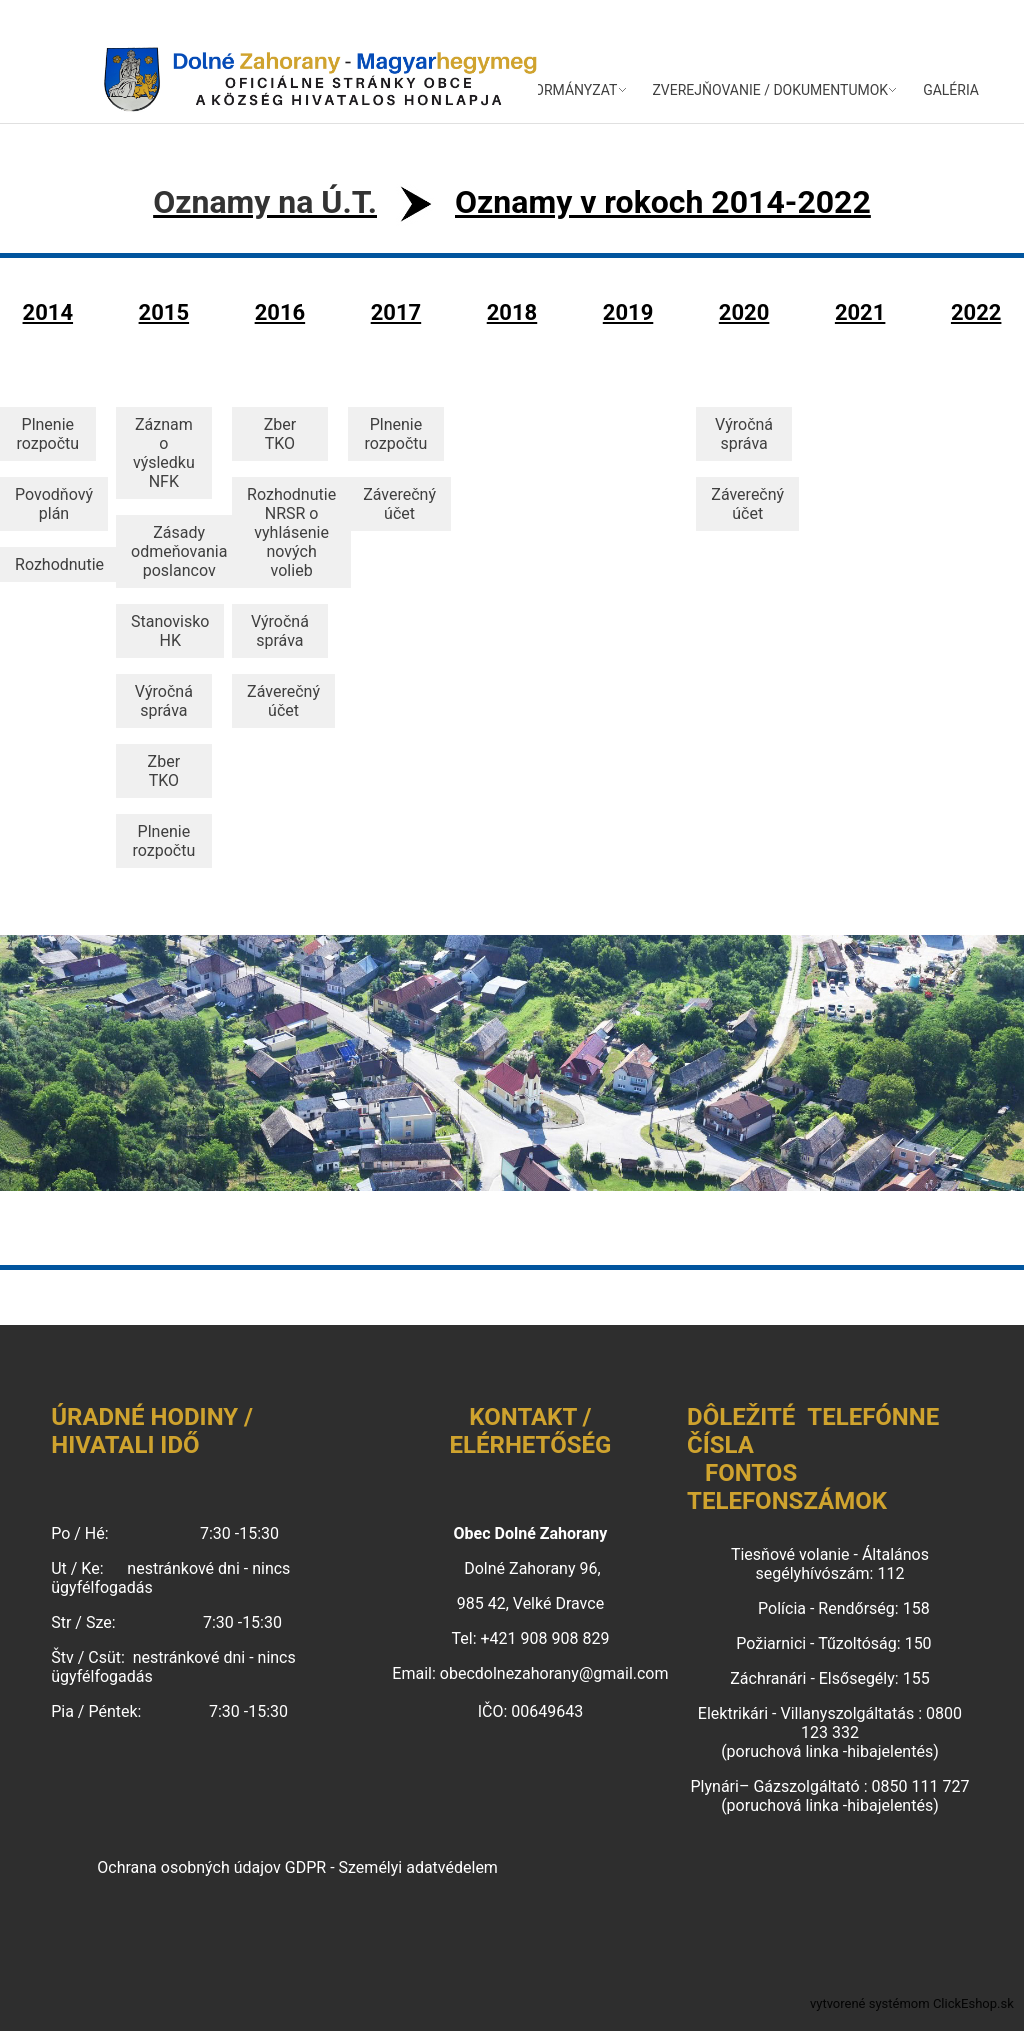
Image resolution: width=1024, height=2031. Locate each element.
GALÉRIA (951, 90)
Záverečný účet (283, 701)
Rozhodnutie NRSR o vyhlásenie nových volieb (291, 532)
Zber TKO (164, 771)
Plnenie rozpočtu (47, 434)
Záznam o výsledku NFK (164, 453)
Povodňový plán (54, 504)
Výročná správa (164, 701)
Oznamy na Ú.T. (265, 202)
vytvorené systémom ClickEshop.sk (912, 2003)
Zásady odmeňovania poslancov (179, 551)
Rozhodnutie (59, 564)
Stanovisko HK (170, 631)
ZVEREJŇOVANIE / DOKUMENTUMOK (770, 90)
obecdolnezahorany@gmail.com (554, 1673)
